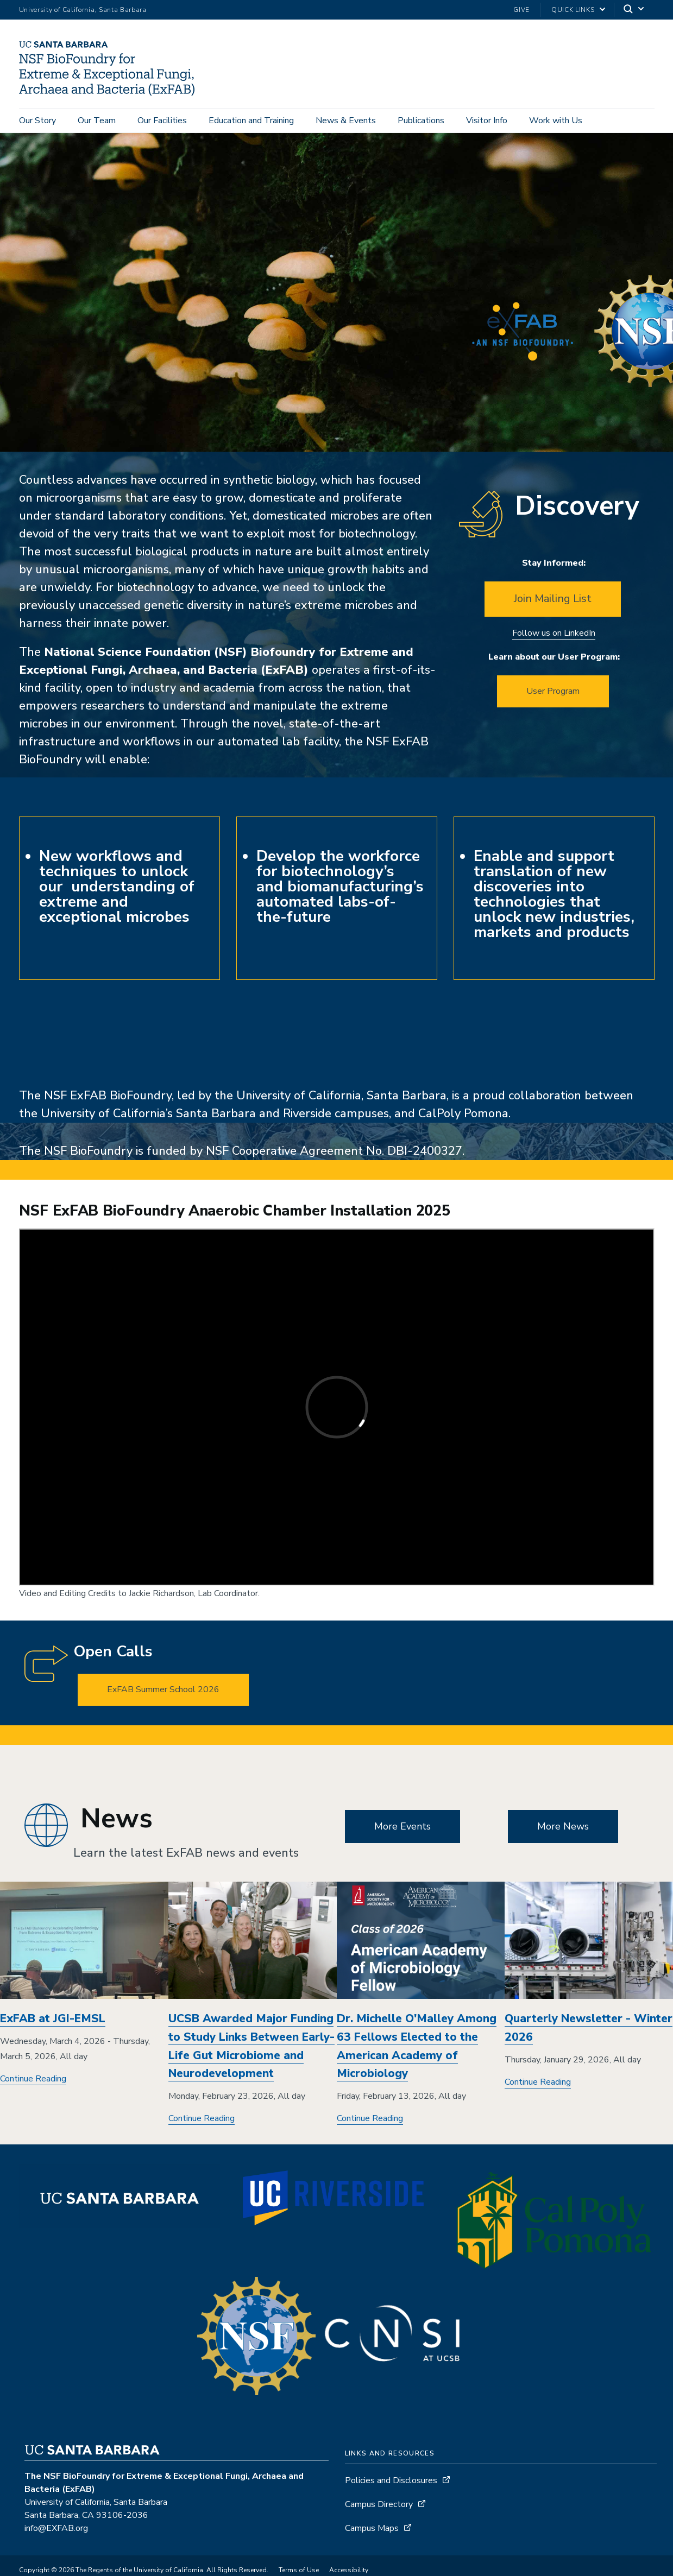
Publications (421, 120)
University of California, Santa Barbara (83, 9)
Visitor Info (486, 120)
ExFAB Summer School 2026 (163, 1696)
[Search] (634, 10)
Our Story (37, 120)
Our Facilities (162, 120)
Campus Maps (372, 2535)
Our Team (97, 120)
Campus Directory (379, 2511)
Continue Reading (33, 2086)
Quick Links (572, 9)
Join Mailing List (553, 605)
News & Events (346, 120)
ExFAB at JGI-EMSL (52, 2025)
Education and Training (251, 120)
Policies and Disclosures (391, 2487)
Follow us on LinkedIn (553, 640)
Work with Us (555, 120)
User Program (553, 698)
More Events (402, 1832)
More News (563, 1832)
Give (521, 9)
